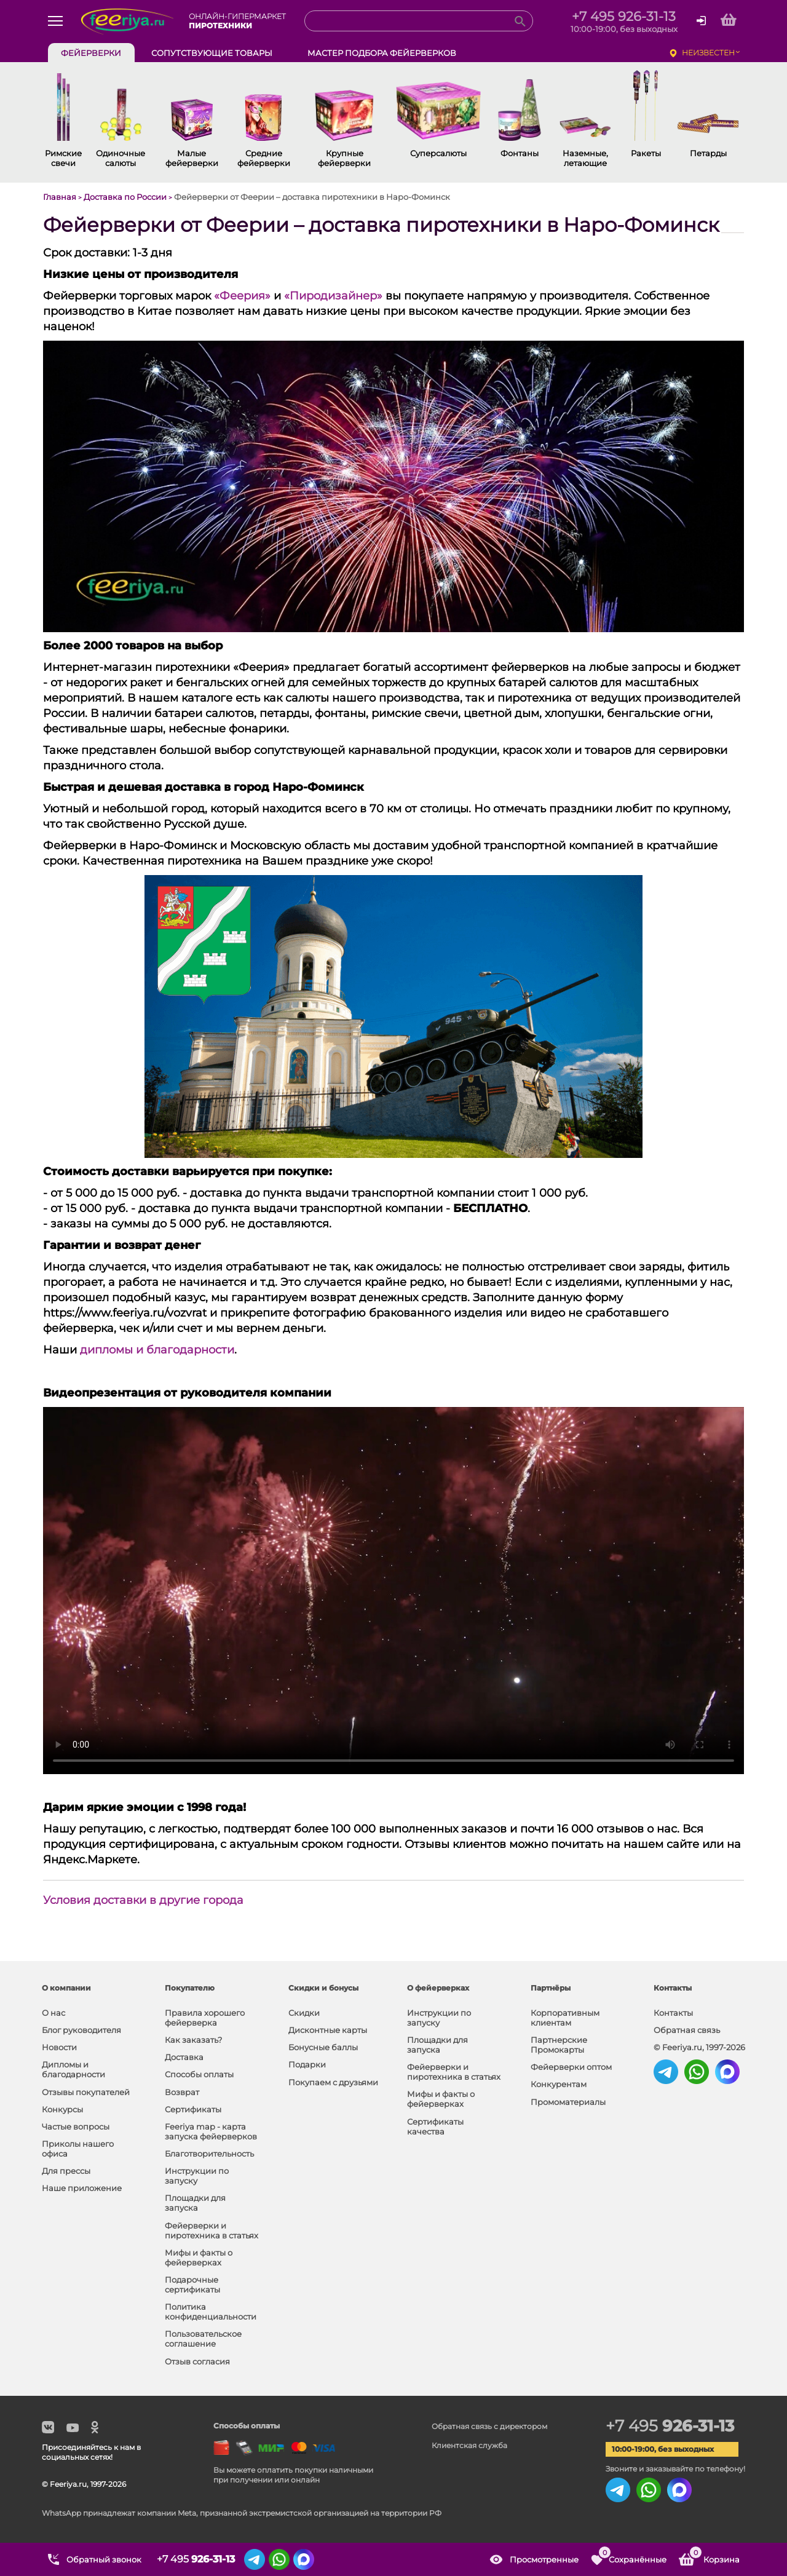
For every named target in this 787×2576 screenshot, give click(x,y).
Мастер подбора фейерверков (381, 53)
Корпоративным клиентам (565, 2017)
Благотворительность (209, 2153)
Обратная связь (687, 2030)
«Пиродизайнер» (333, 296)
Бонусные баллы (323, 2047)
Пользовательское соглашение (203, 2338)
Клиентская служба (469, 2445)
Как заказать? (193, 2040)
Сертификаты (193, 2109)
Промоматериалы (568, 2102)
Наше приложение (82, 2188)
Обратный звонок (103, 2559)
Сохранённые (632, 2554)
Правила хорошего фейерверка (205, 2017)
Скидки (304, 2013)
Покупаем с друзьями (333, 2082)
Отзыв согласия (197, 2361)
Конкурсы (62, 2109)
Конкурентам (559, 2084)
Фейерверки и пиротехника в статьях (211, 2230)
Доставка (184, 2057)
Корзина (714, 2554)
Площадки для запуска (195, 2203)
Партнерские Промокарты (559, 2045)
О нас (53, 2013)
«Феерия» (242, 296)
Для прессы (66, 2171)
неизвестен (708, 52)
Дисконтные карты (327, 2030)
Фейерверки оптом (571, 2067)
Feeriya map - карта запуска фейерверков (211, 2131)
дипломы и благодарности (157, 1350)
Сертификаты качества (435, 2126)
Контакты (673, 2013)
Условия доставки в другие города (143, 1900)
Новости (59, 2047)
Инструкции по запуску (197, 2176)
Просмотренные (544, 2559)
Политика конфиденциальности (210, 2311)
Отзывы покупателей (86, 2092)
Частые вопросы (75, 2126)
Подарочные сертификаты (192, 2284)
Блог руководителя (81, 2030)
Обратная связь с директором (489, 2426)
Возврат (182, 2092)
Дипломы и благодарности (73, 2069)
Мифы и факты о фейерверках (198, 2257)
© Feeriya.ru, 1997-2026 (699, 2047)
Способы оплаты (199, 2074)
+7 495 (670, 2426)
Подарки (307, 2064)
